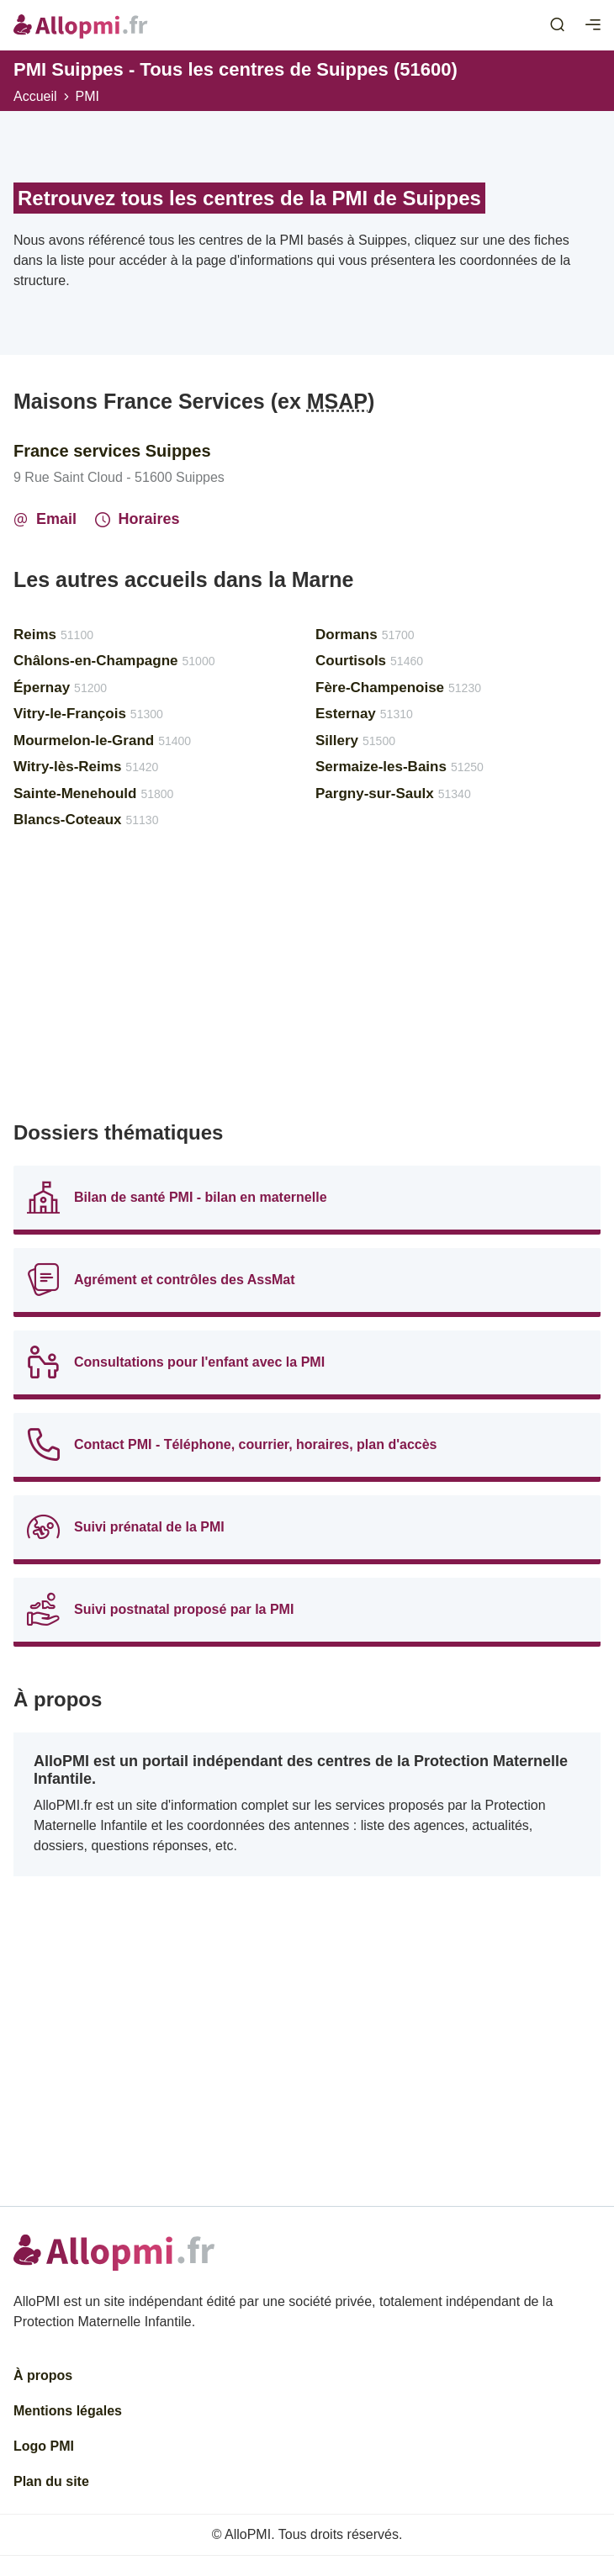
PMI (87, 96)
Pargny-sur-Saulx (393, 793)
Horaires (137, 518)
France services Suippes (112, 451)
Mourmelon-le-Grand (102, 740)
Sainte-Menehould (93, 793)
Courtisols (369, 661)
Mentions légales (67, 2411)
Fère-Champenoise (398, 688)
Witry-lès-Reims (85, 767)
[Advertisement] (307, 982)
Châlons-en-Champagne (113, 661)
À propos (42, 2375)
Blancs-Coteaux (85, 820)
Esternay (364, 714)
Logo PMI (43, 2446)
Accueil (35, 96)
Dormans (365, 635)
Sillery (355, 740)
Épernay (60, 688)
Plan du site (51, 2481)
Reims (53, 635)
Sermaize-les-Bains (399, 767)
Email (45, 518)
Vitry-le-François (88, 714)
